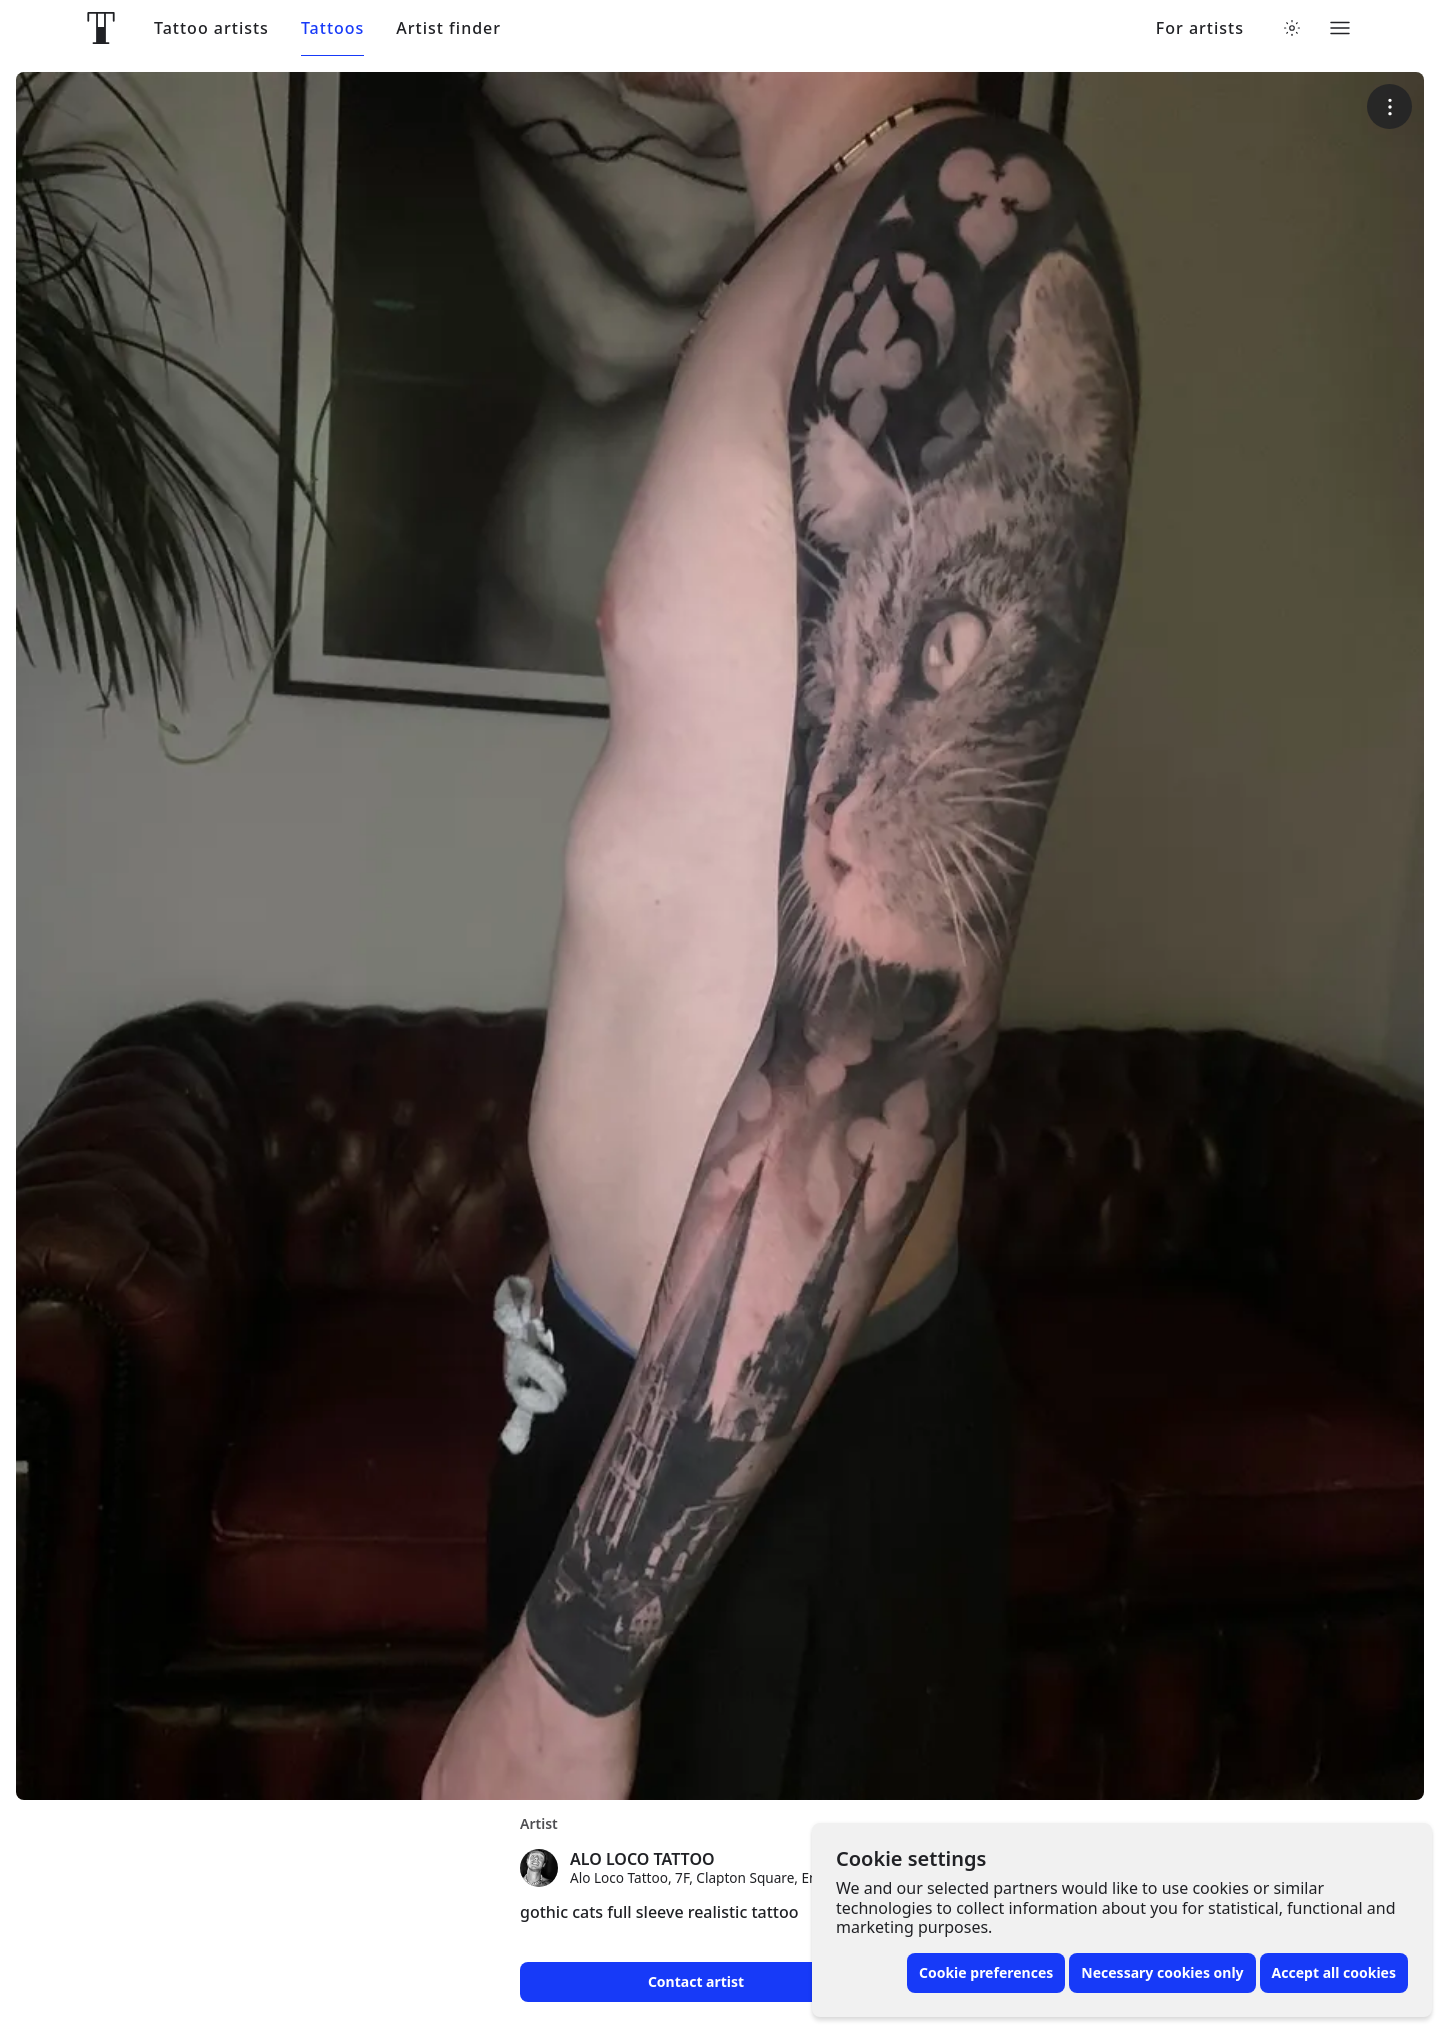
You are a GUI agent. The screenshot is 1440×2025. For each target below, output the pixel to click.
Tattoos (332, 28)
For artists (1200, 28)
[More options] (1389, 106)
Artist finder (448, 28)
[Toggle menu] (1340, 28)
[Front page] (101, 28)
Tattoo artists (211, 28)
